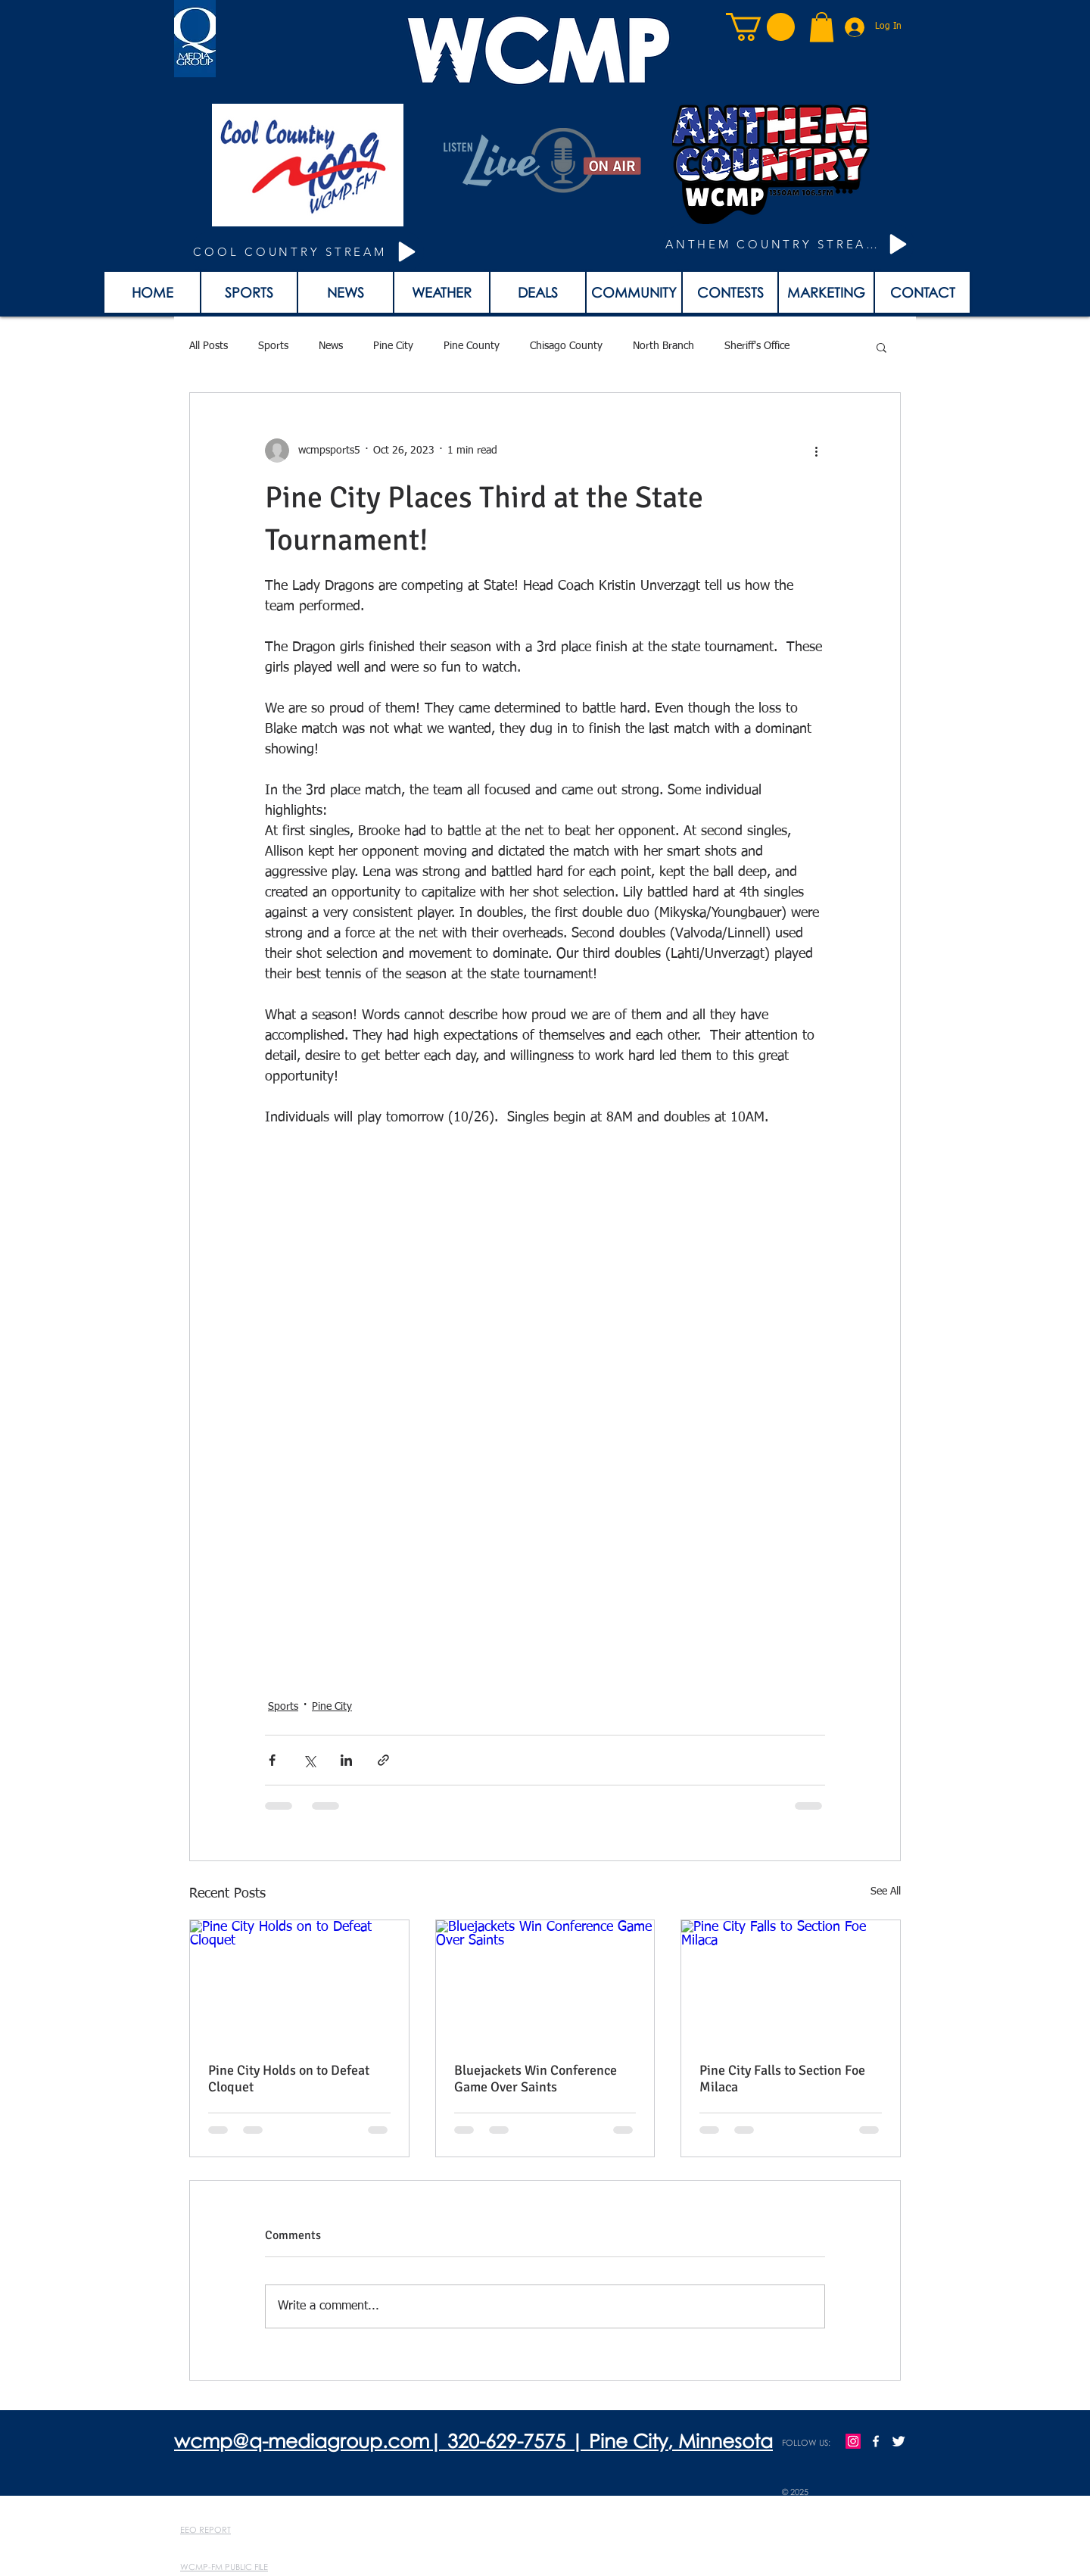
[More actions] (816, 450)
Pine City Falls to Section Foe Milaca (782, 2078)
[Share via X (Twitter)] (309, 1760)
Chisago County (566, 346)
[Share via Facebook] (272, 1760)
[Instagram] (853, 2441)
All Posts (208, 346)
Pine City (393, 346)
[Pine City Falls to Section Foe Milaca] (790, 1981)
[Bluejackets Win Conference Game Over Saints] (545, 1981)
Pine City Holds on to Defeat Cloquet (288, 2078)
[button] (760, 27)
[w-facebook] (875, 2441)
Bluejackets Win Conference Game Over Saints (535, 2078)
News (331, 346)
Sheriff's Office (756, 346)
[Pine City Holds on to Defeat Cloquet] (299, 1981)
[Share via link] (383, 1760)
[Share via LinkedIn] (346, 1760)
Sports (273, 346)
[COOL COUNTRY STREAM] (307, 252)
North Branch (663, 346)
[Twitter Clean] (898, 2441)
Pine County (472, 346)
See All (885, 1891)
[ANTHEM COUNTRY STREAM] (788, 244)
